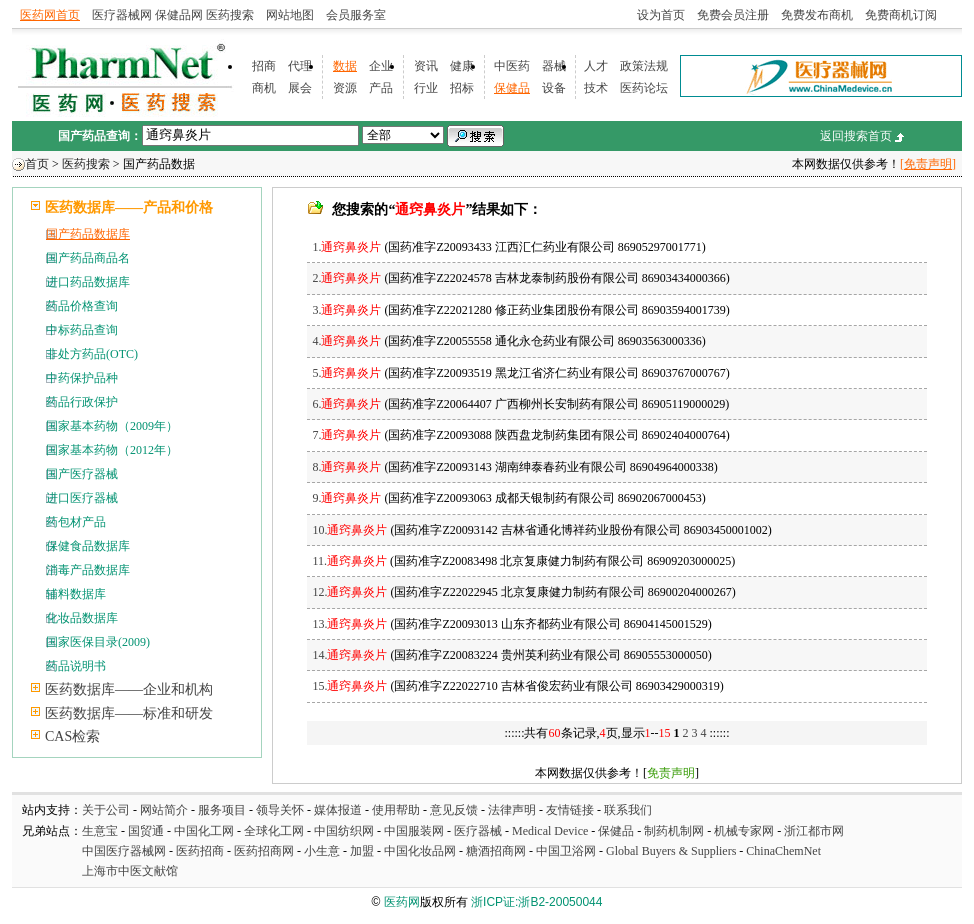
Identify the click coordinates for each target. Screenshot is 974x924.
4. (346, 341)
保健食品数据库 (88, 546)
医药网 (402, 902)
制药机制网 (674, 831)
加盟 (363, 851)
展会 (300, 88)
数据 (345, 66)
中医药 (512, 66)
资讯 (426, 66)
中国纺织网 (344, 831)
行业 (426, 88)
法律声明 (512, 810)
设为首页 (661, 15)
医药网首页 (50, 15)
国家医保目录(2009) (98, 642)
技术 (596, 88)
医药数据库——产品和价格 (129, 207)
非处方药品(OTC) (92, 354)
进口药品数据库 (88, 282)
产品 (381, 88)
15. (349, 686)
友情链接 (570, 810)
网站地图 (290, 15)
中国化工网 (204, 831)
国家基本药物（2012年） (112, 450)
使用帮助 (396, 810)
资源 (345, 88)
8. (346, 467)
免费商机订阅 (901, 15)
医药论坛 (644, 88)
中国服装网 (414, 831)
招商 (264, 66)
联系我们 (628, 810)
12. (349, 592)
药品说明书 (76, 666)
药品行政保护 (82, 402)
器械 (554, 66)
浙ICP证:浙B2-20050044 (536, 902)
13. (349, 624)
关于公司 (106, 810)
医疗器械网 (122, 15)
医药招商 (200, 851)
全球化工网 (274, 831)
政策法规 (644, 66)
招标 (462, 88)
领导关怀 (280, 810)
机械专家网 (744, 831)
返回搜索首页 (856, 136)
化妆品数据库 (82, 618)
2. (346, 278)
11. (349, 561)
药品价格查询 (82, 306)
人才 (596, 66)
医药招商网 (264, 851)
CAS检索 (72, 736)
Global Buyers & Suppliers (671, 851)
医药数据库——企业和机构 (129, 689)
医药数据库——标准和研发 (129, 713)
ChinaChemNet (783, 851)
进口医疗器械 (82, 498)
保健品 (512, 88)
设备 (554, 88)
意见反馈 (454, 810)
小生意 (322, 851)
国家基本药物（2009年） (112, 426)
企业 (381, 66)
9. (346, 498)
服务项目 (222, 810)
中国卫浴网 (567, 851)
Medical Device (550, 831)
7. (346, 435)
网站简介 (164, 810)
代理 (300, 66)
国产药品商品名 (88, 258)
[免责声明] (928, 164)
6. (346, 404)
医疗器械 (478, 831)
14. (349, 655)
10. (349, 530)
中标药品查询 (82, 330)
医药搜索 (230, 15)
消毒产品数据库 (88, 570)
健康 (462, 66)
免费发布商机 (817, 15)
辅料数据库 (76, 594)
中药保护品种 (82, 378)
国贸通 (146, 831)
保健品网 (179, 15)
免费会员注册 (733, 15)
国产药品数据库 (88, 234)
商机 (264, 88)
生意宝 (100, 831)
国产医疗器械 (82, 474)
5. (346, 373)
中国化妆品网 (420, 851)
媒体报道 (338, 810)
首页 (37, 164)
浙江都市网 (814, 831)
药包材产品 (76, 522)
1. (346, 247)
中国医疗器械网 (124, 851)
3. (346, 310)
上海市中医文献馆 (130, 871)
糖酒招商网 (496, 851)
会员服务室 (356, 15)
